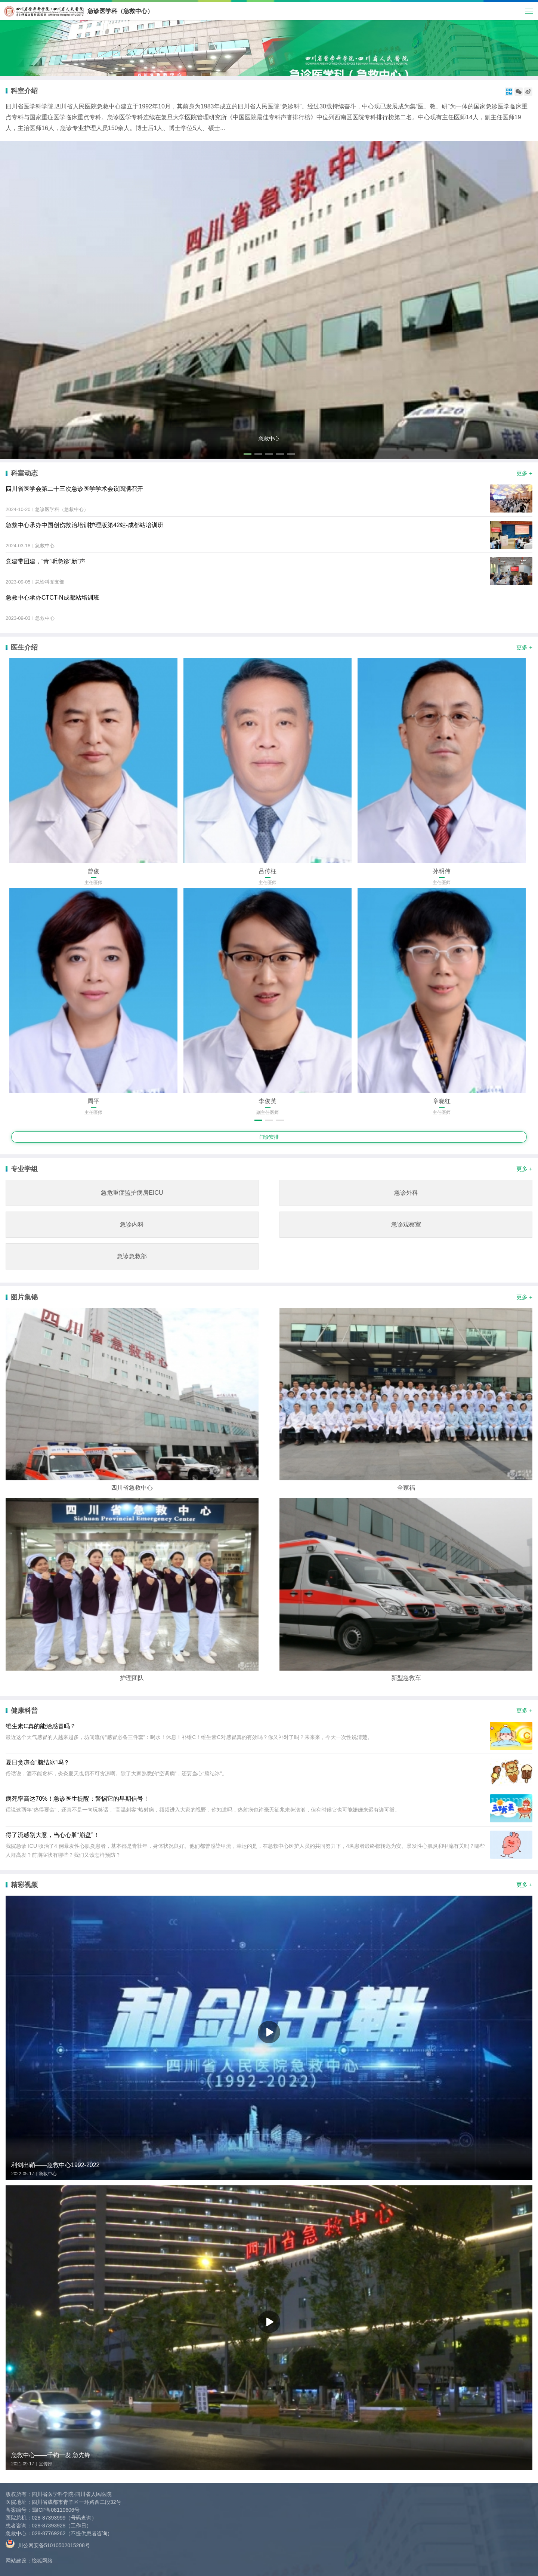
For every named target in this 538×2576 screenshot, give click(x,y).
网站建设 (16, 2561)
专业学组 (24, 1169)
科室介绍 (24, 90)
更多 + (524, 473)
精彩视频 (24, 1884)
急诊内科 (132, 1224)
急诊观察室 (406, 1224)
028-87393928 (48, 2526)
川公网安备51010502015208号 (48, 2543)
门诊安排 (269, 1137)
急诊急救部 (132, 1256)
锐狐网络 (42, 2561)
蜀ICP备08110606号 (56, 2510)
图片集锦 (24, 1297)
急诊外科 (406, 1192)
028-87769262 (48, 2533)
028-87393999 (48, 2518)
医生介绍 (24, 647)
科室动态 (24, 473)
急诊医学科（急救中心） (120, 11)
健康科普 (24, 1710)
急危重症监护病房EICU (132, 1192)
